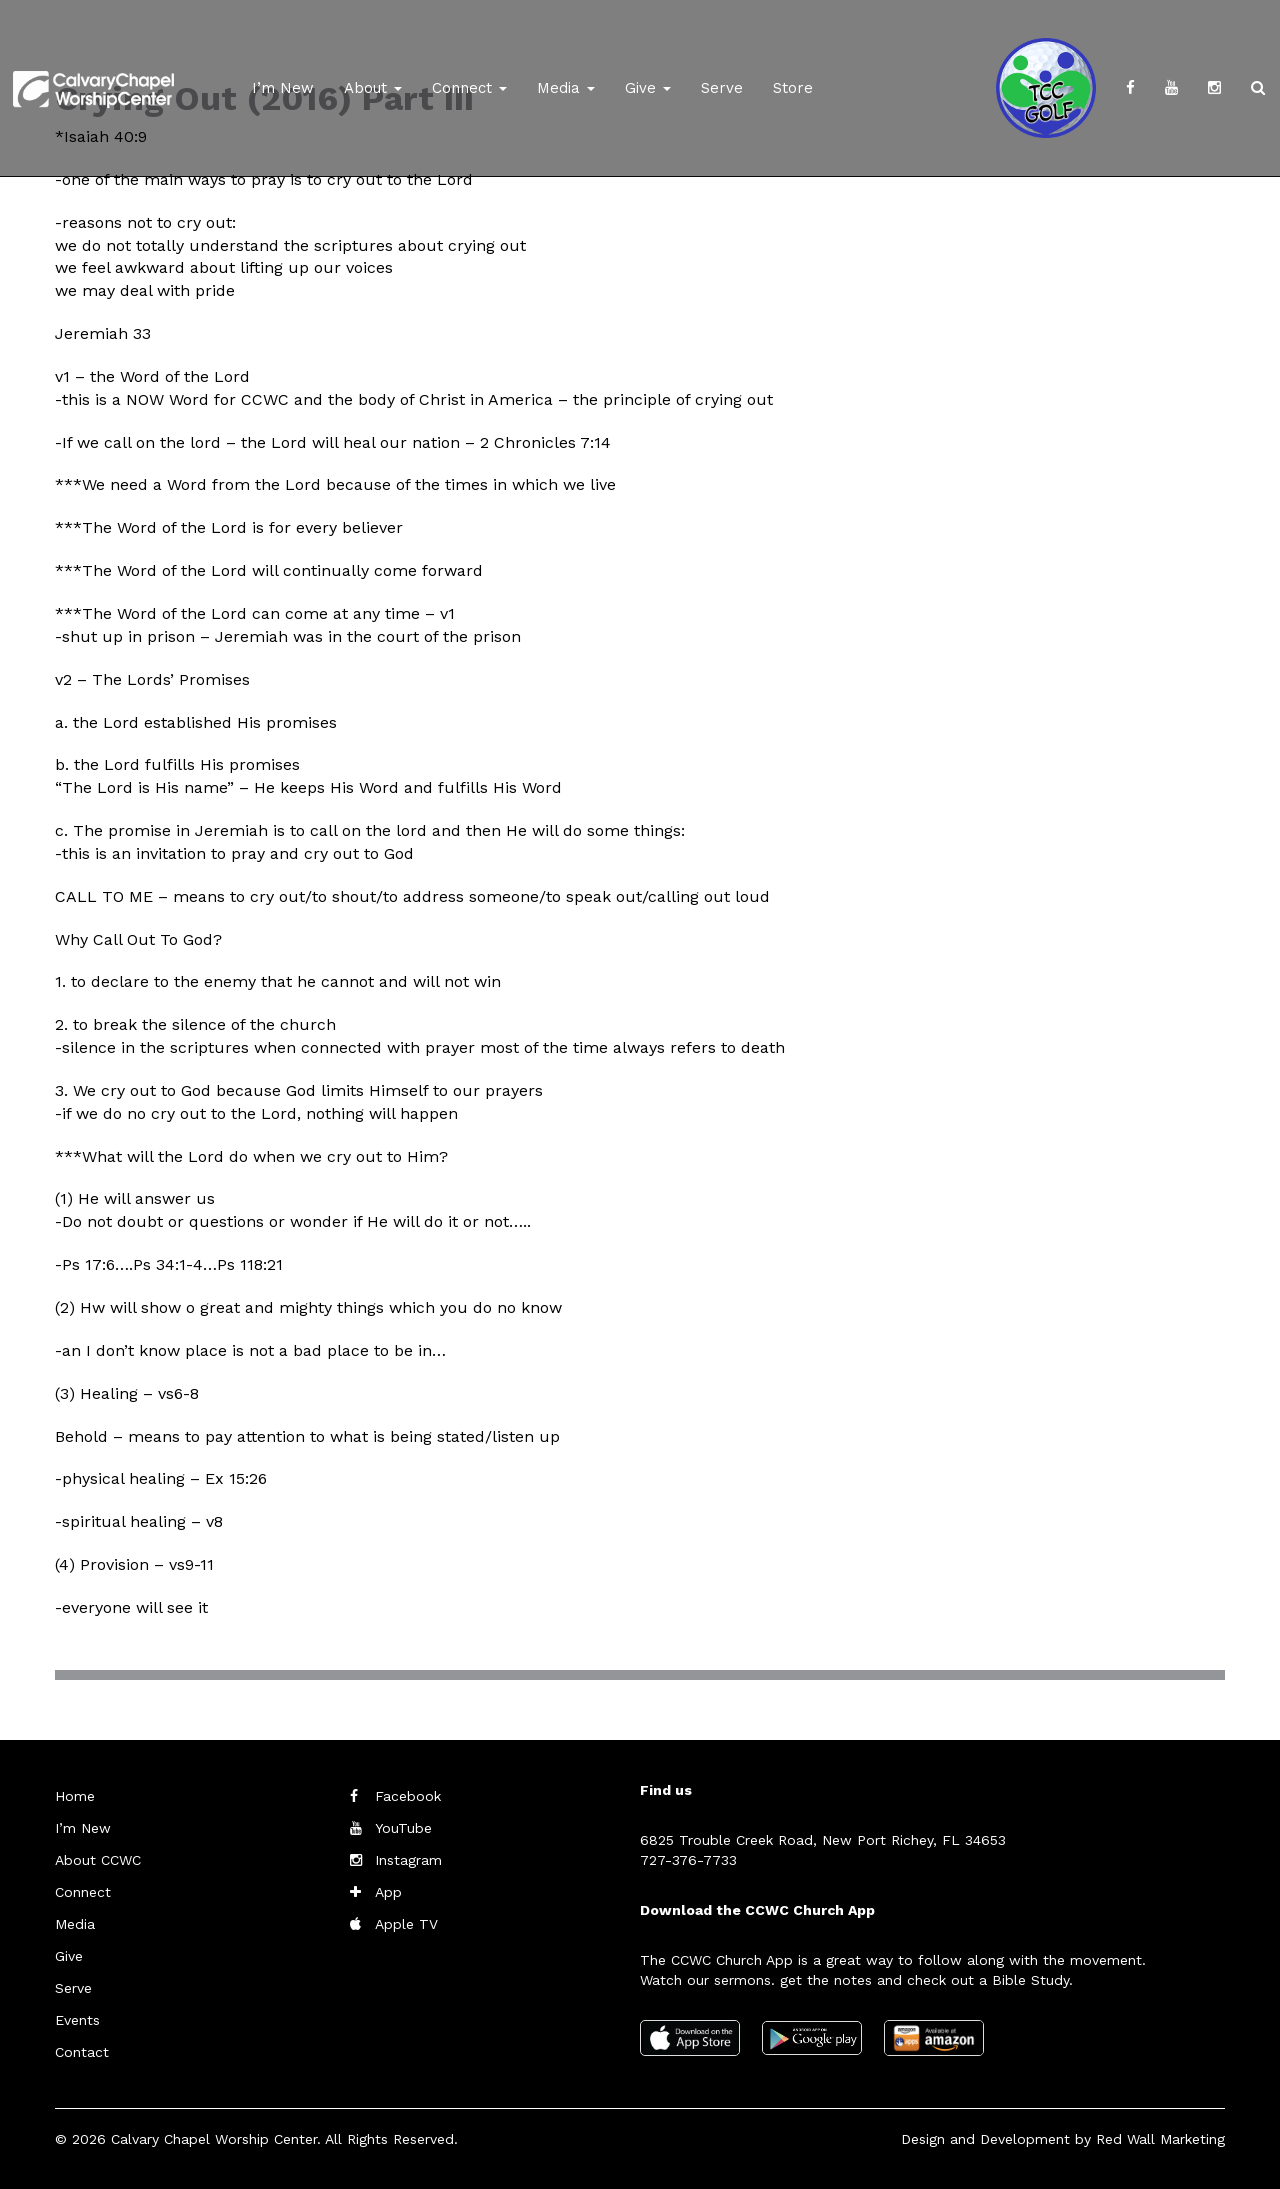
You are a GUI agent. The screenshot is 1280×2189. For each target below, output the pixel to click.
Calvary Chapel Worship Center (214, 2139)
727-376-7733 (688, 1860)
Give (648, 88)
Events (77, 2020)
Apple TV (406, 1924)
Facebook (408, 1796)
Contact (82, 2052)
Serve (722, 88)
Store (793, 88)
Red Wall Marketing (1160, 2139)
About (373, 88)
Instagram (408, 1860)
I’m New (283, 88)
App (388, 1892)
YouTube (403, 1828)
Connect (469, 88)
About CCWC (98, 1860)
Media (566, 88)
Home (75, 1796)
